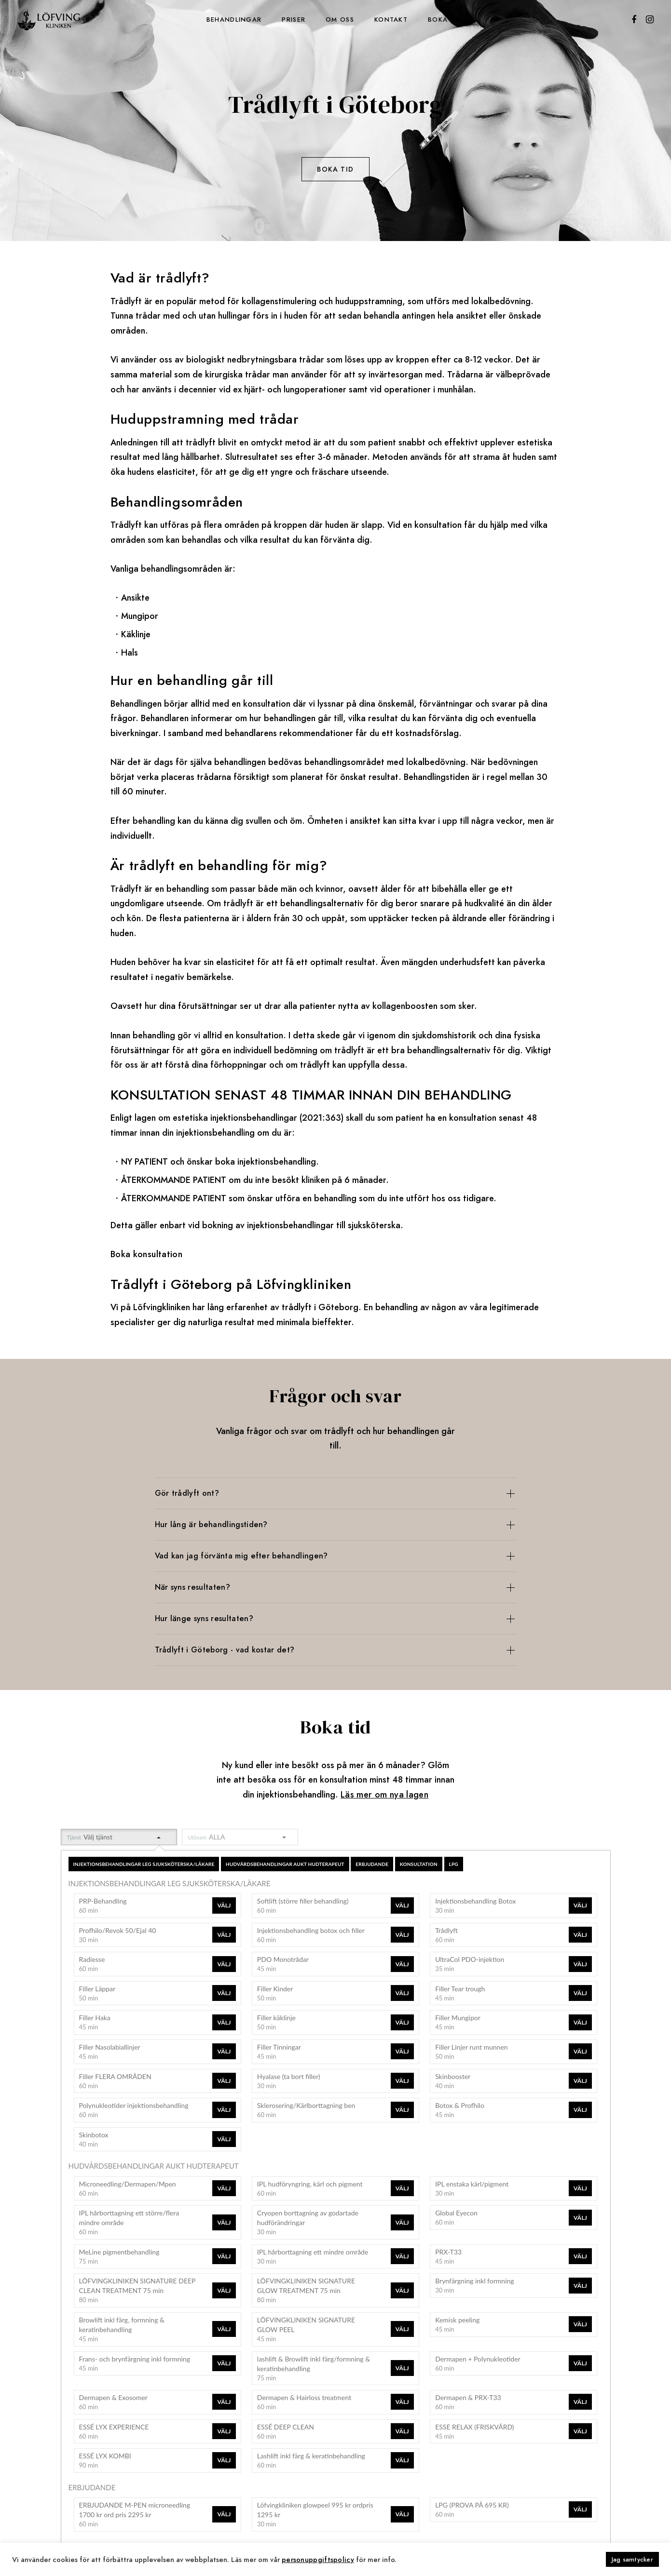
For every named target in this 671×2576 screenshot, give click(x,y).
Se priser (335, 212)
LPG (453, 1864)
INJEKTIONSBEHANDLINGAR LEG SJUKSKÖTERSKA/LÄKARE (144, 1864)
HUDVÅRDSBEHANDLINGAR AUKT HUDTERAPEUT (285, 1864)
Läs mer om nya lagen (384, 1794)
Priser (293, 19)
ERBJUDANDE (372, 1864)
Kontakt (391, 19)
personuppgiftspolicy (318, 2559)
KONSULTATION (419, 1864)
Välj (224, 1905)
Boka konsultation (146, 1254)
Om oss (340, 19)
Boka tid (445, 19)
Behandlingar (234, 19)
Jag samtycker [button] (632, 2559)
